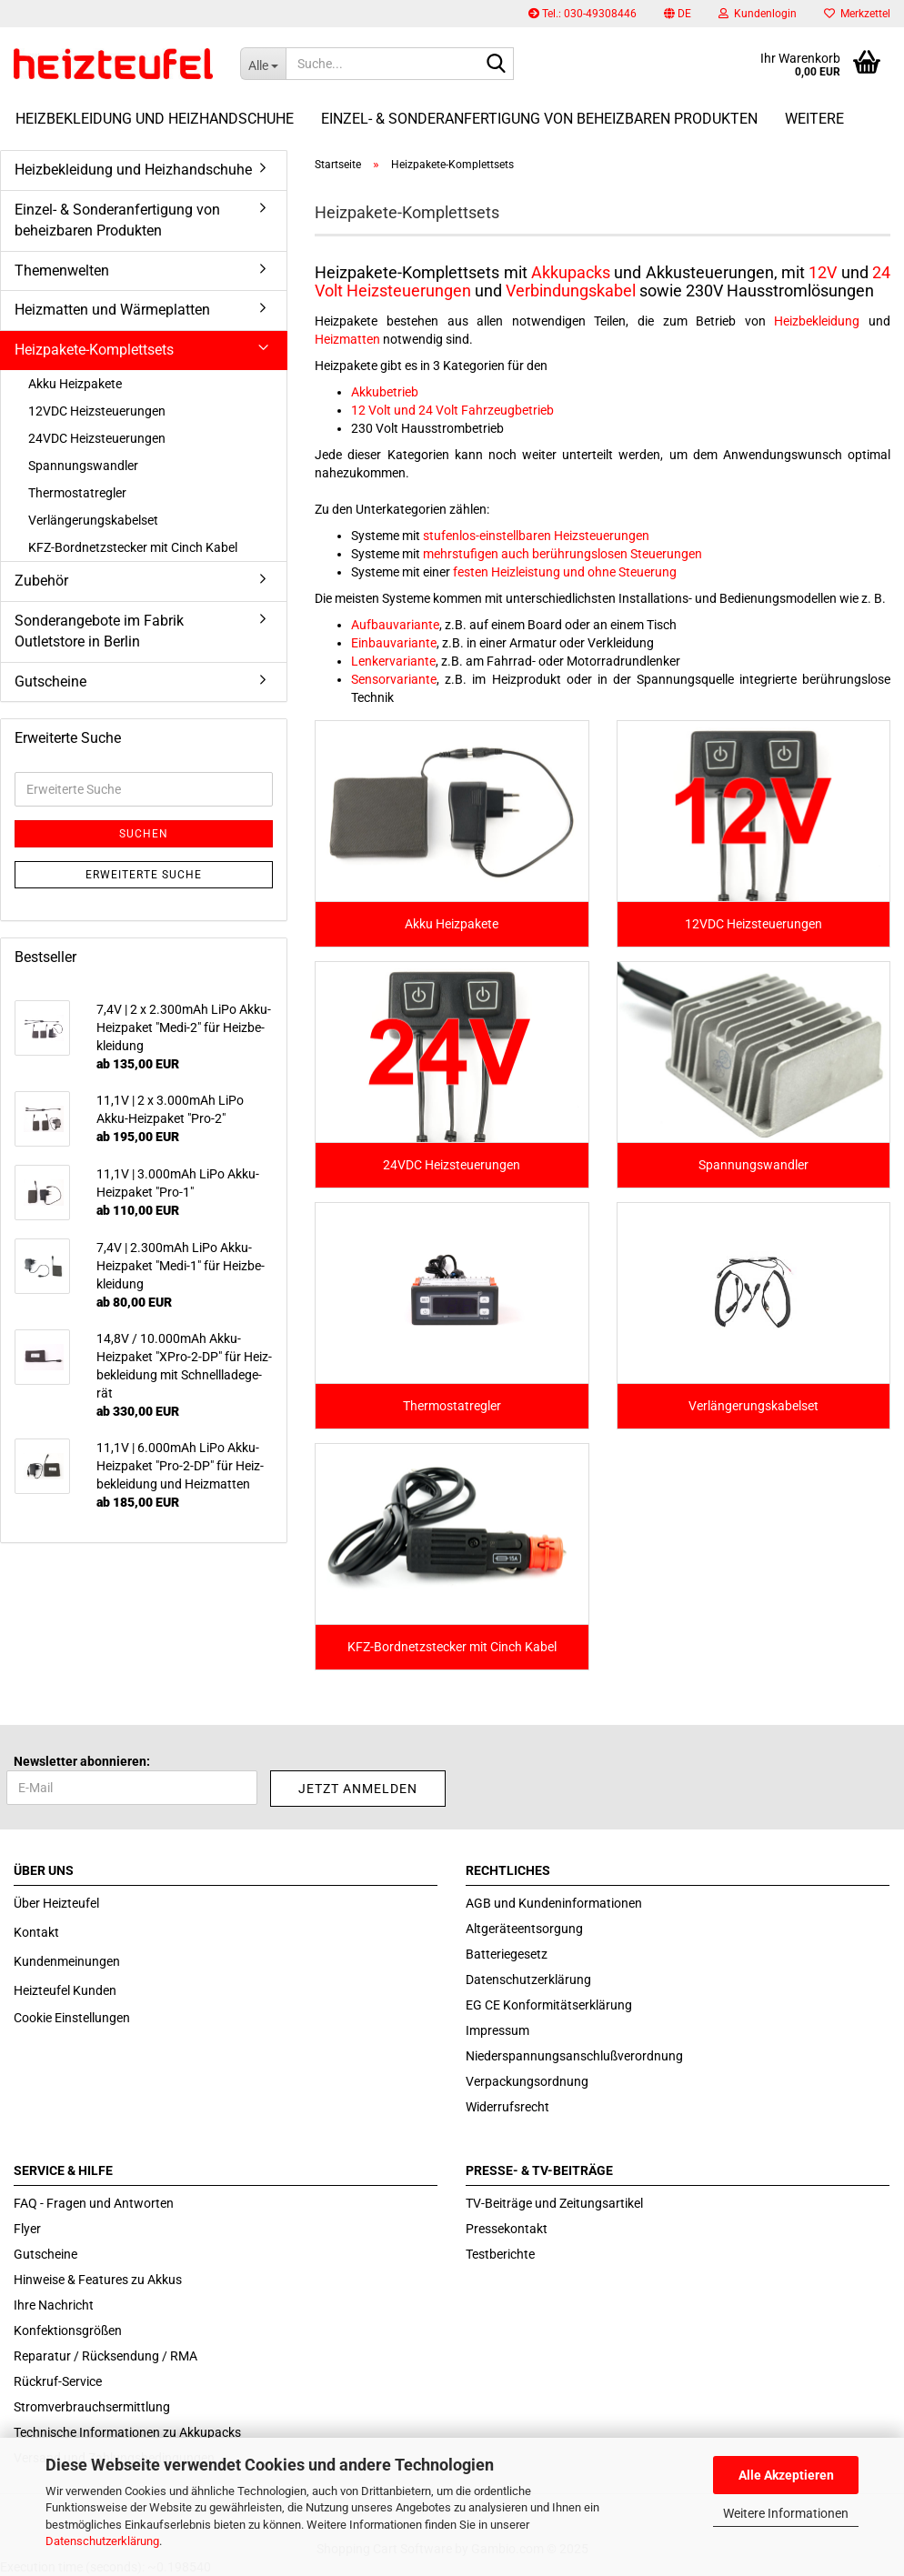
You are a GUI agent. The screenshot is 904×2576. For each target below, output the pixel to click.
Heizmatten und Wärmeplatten (112, 309)
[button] (677, 13)
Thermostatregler (77, 493)
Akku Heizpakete (75, 383)
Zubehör (41, 580)
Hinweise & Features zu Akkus (98, 2279)
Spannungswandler (83, 465)
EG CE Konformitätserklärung (549, 2005)
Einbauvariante (394, 643)
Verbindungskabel (571, 290)
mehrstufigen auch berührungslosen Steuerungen (562, 553)
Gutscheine (50, 681)
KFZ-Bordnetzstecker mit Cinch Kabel (132, 547)
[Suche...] (263, 63)
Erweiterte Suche (143, 874)
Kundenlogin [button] (757, 13)
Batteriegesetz (506, 1954)
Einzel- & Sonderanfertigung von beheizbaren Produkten (539, 118)
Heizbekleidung (816, 321)
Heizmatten (347, 339)
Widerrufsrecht (507, 2107)
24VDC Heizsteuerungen (97, 438)
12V (823, 272)
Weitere (814, 118)
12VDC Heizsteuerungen (97, 411)
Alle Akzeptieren (786, 2475)
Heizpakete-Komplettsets (94, 349)
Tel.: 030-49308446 (582, 13)
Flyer (27, 2228)
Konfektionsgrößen (68, 2330)
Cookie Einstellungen (72, 2017)
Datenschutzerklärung (102, 2541)
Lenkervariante (393, 661)
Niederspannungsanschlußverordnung (574, 2056)
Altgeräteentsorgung (524, 1928)
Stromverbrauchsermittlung (92, 2407)
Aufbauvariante (395, 624)
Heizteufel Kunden (65, 1990)
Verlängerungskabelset (93, 520)
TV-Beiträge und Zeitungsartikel (554, 2203)
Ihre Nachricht (54, 2305)
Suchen (143, 833)
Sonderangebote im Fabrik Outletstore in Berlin (99, 631)
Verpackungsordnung (527, 2081)
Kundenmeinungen (67, 1961)
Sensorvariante (394, 679)
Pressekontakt (506, 2228)
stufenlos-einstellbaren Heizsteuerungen (536, 535)
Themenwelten (62, 270)
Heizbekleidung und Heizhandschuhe (154, 118)
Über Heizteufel (56, 1903)
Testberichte (500, 2254)
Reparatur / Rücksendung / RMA (105, 2356)
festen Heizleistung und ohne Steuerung (565, 572)
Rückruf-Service (58, 2381)
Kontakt (36, 1932)
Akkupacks (570, 272)
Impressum (497, 2030)
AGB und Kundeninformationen (554, 1903)
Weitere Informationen (786, 2513)
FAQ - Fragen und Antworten (94, 2203)
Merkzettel (857, 13)
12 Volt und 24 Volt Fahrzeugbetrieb (452, 410)
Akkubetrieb (384, 392)
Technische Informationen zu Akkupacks (127, 2432)
